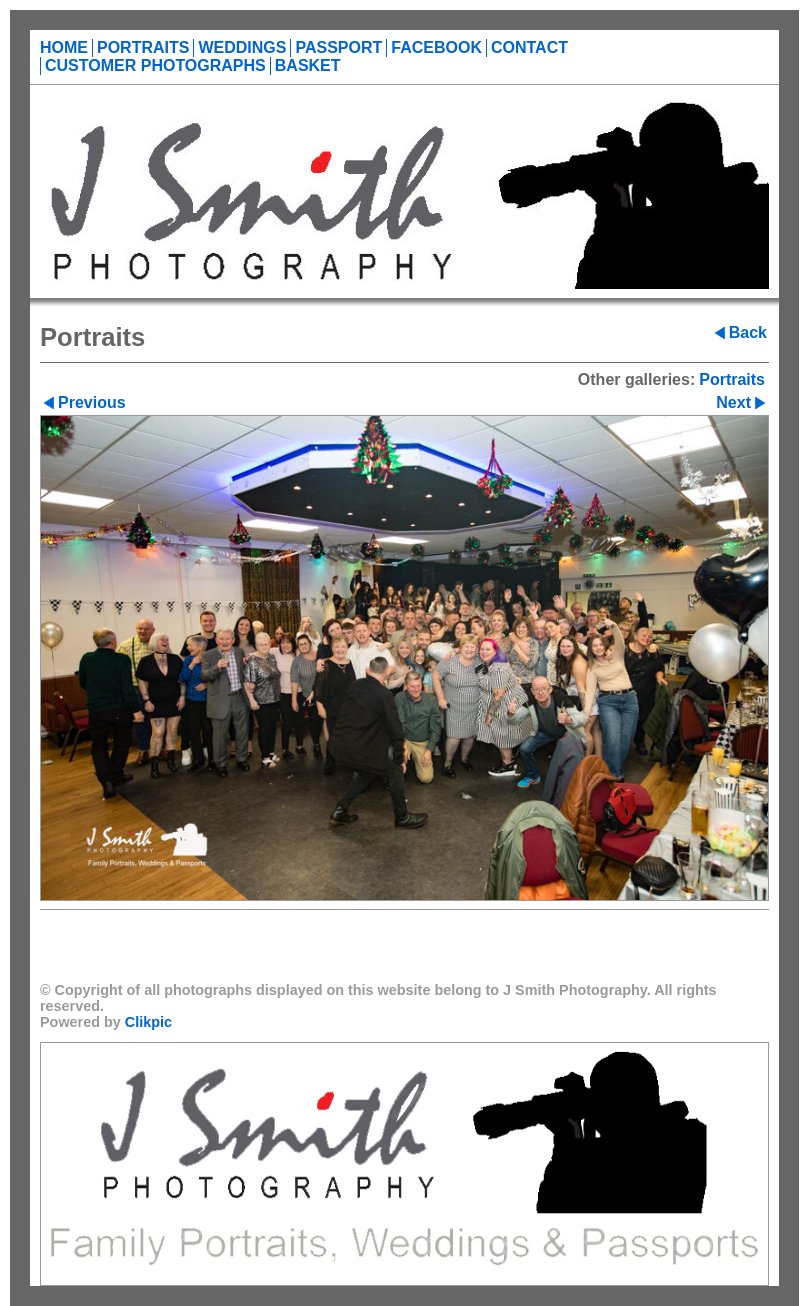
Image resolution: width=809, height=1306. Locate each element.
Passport (338, 47)
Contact (529, 47)
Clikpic (148, 1022)
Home (64, 47)
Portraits (143, 47)
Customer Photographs (155, 65)
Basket (308, 65)
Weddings (242, 47)
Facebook (436, 47)
